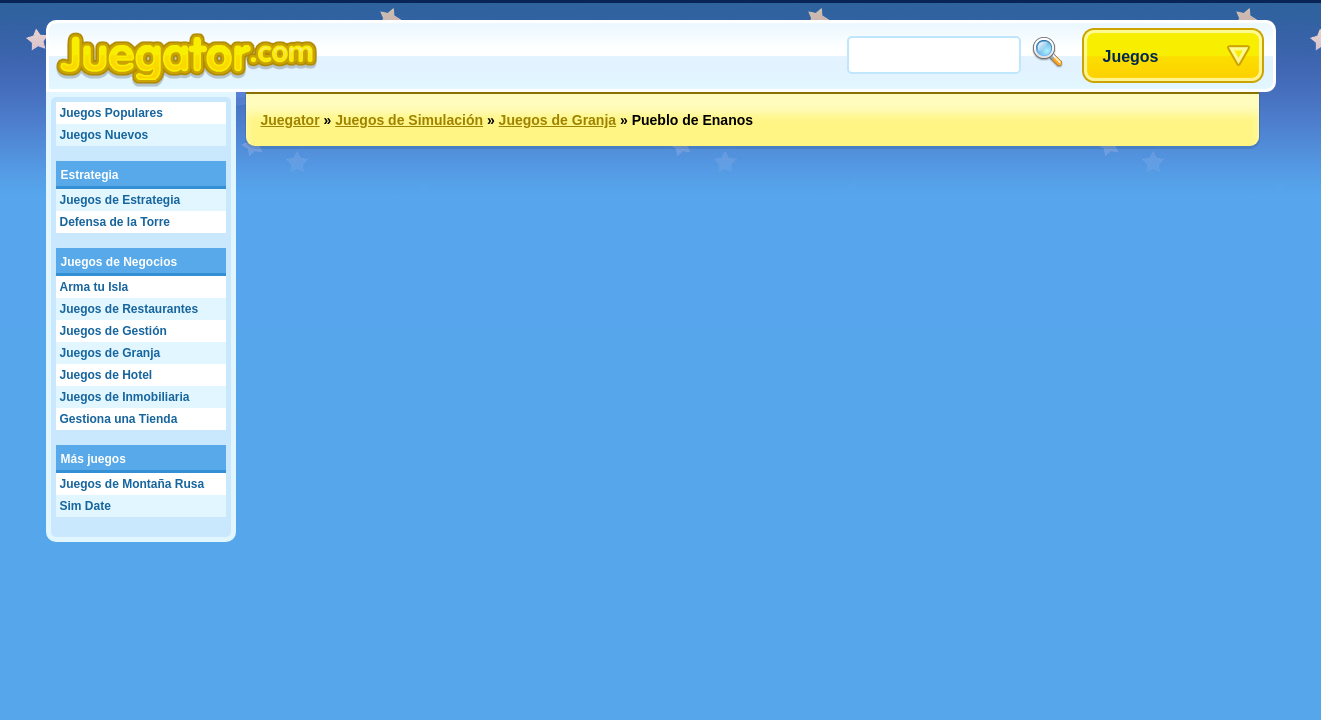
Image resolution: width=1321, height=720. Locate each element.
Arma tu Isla (94, 287)
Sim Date (85, 506)
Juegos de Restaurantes (129, 309)
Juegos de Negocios (119, 262)
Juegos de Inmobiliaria (125, 397)
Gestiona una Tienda (119, 419)
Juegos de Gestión (113, 331)
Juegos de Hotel (106, 375)
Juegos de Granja (110, 353)
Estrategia (90, 175)
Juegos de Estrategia (120, 200)
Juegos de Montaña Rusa (132, 484)
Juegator (290, 120)
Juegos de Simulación (409, 120)
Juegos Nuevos (104, 135)
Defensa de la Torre (115, 222)
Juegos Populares (111, 113)
